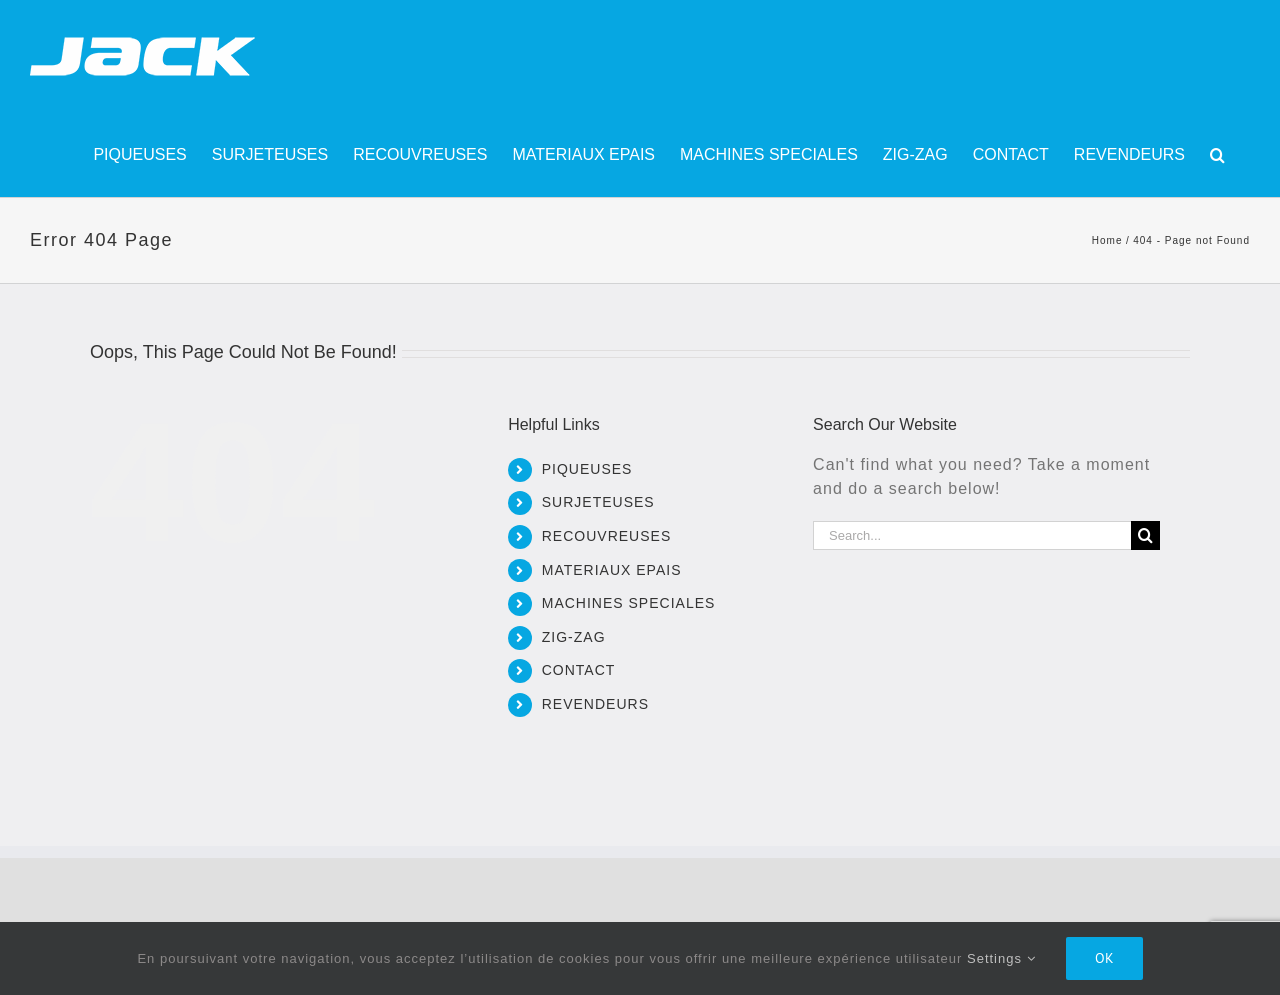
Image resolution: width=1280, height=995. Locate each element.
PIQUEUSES (587, 469)
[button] (1217, 155)
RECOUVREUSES (606, 536)
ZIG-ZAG (574, 637)
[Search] (1145, 535)
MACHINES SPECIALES (629, 603)
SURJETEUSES (598, 502)
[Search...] (972, 535)
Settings (1001, 958)
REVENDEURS (595, 704)
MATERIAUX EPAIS (612, 570)
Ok (1104, 958)
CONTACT (579, 670)
